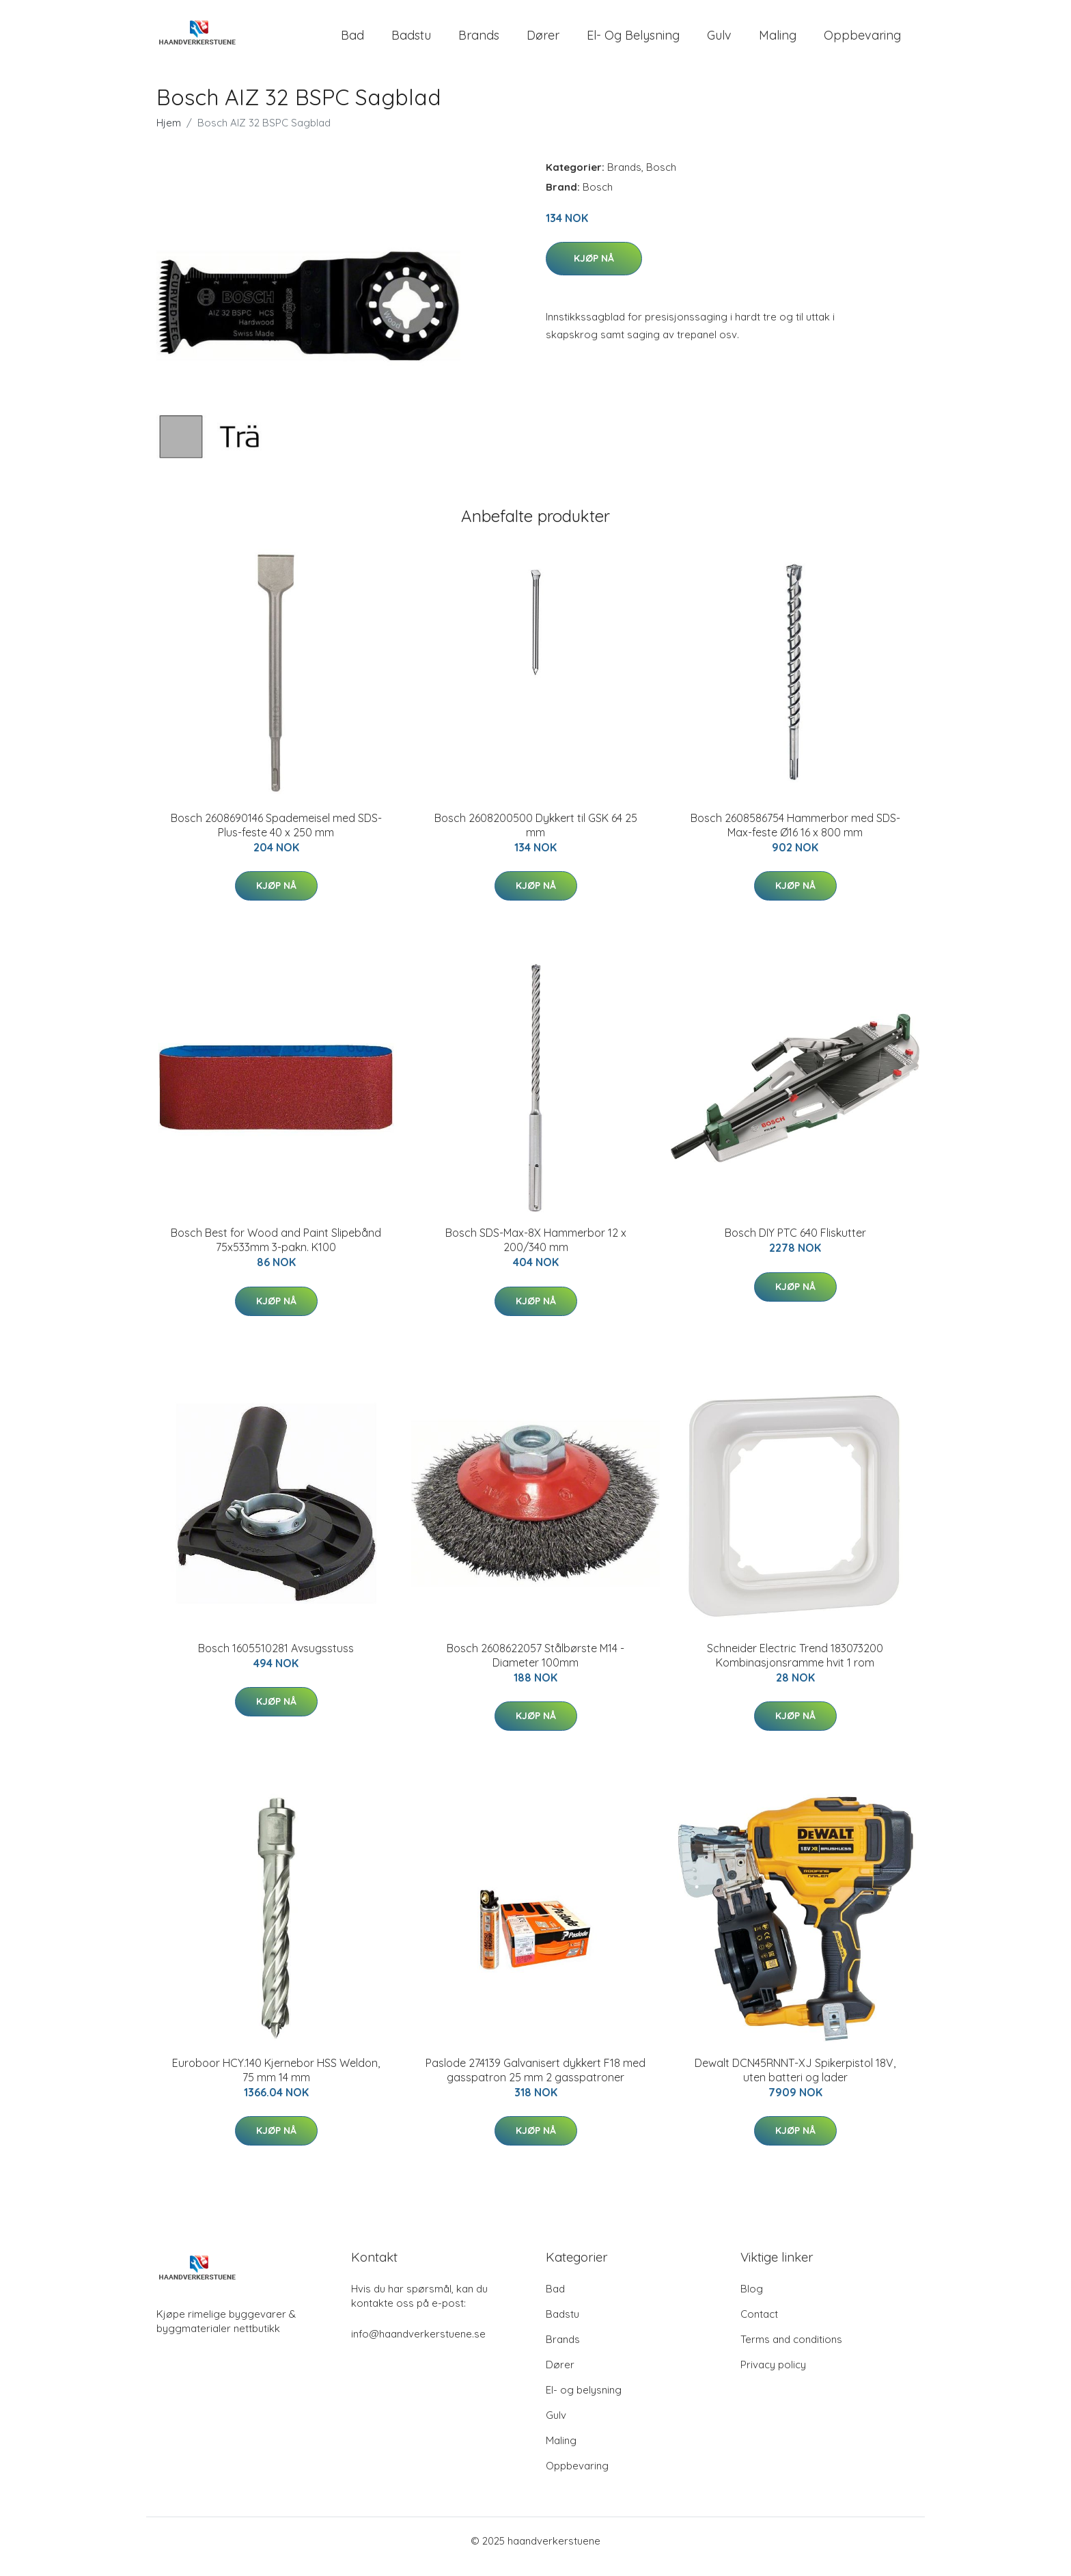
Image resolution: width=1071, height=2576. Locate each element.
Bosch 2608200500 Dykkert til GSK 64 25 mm (535, 837)
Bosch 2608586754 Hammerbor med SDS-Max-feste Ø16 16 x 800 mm (795, 837)
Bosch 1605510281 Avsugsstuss (276, 1660)
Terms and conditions (791, 2350)
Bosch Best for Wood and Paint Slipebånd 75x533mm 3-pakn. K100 (276, 1251)
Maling (777, 41)
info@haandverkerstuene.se (418, 2345)
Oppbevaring (862, 41)
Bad (352, 41)
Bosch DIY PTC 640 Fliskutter (795, 1244)
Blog (751, 2300)
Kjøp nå (594, 270)
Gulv (719, 41)
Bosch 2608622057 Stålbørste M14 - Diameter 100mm (535, 1667)
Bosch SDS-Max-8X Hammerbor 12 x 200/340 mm (535, 1251)
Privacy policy (773, 2376)
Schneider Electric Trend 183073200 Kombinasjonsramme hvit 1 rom (795, 1667)
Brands (478, 41)
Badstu (411, 41)
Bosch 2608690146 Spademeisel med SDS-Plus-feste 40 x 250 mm (276, 837)
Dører (543, 41)
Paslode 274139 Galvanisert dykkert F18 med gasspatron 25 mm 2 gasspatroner (535, 2082)
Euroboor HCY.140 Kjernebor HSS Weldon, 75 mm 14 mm (276, 2082)
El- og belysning (633, 41)
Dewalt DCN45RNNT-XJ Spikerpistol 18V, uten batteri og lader (795, 2082)
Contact (759, 2325)
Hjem (168, 134)
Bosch (661, 178)
